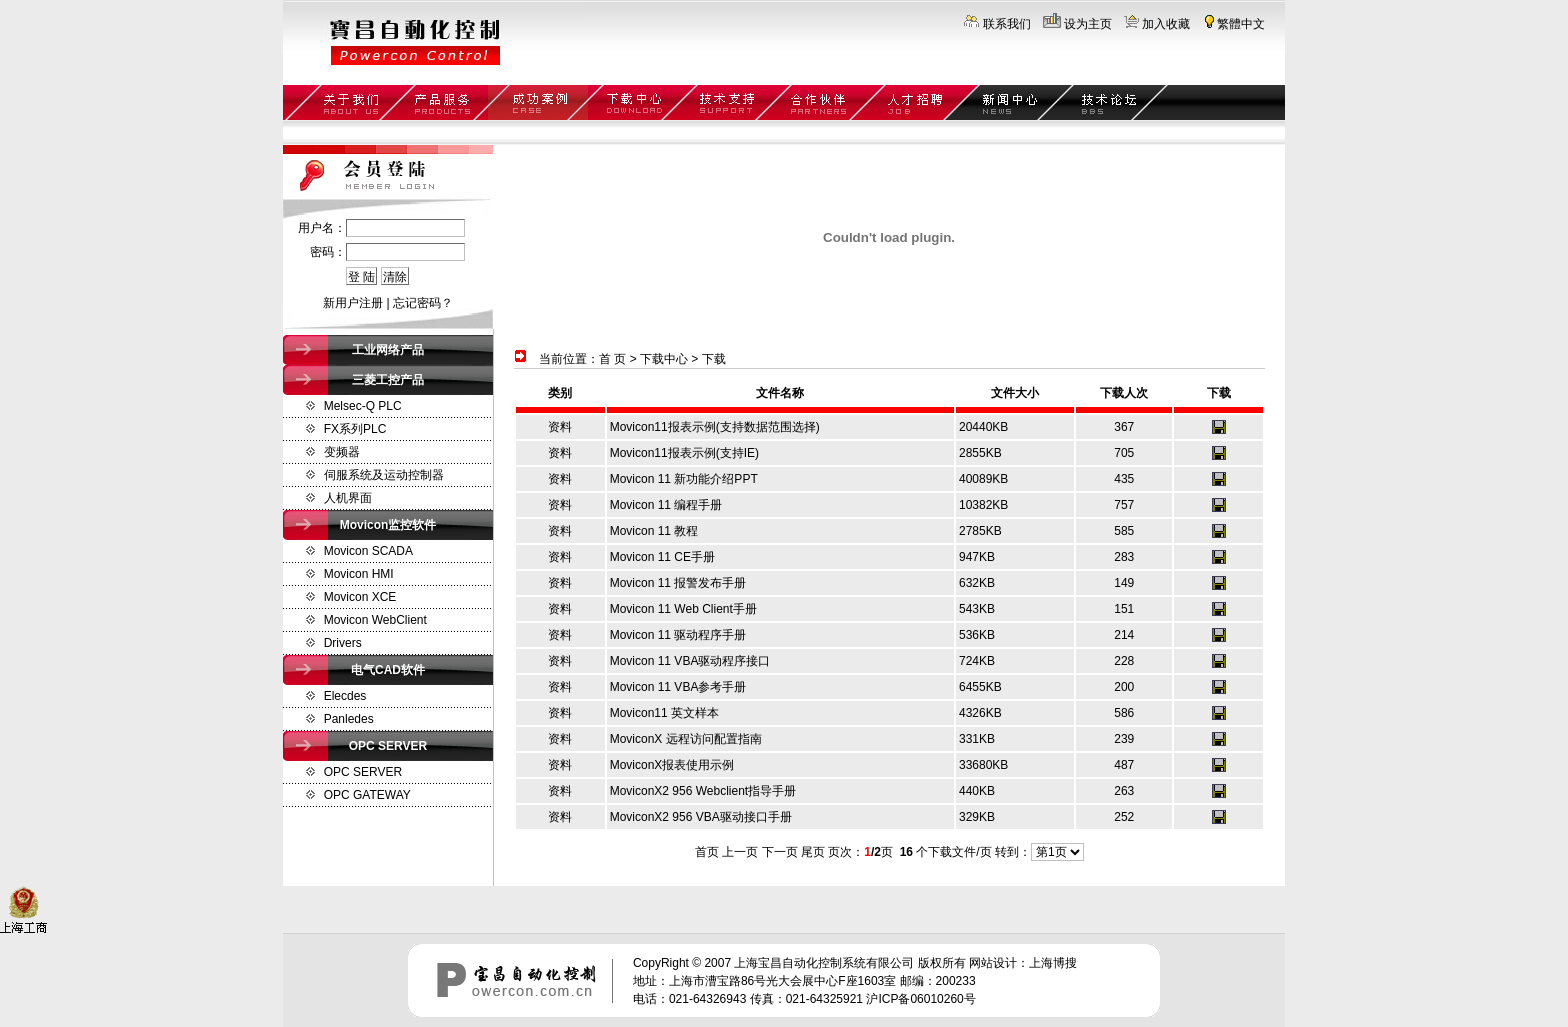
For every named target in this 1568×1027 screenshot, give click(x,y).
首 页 (612, 359)
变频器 (342, 452)
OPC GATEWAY (367, 795)
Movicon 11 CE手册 (662, 557)
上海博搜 (1053, 963)
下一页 (780, 852)
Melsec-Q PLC (363, 406)
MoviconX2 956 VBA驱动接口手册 (701, 817)
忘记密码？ (423, 303)
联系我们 (1007, 24)
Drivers (343, 643)
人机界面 (348, 498)
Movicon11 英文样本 (664, 713)
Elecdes (345, 696)
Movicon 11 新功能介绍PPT (684, 479)
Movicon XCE (360, 597)
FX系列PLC (355, 429)
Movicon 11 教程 (654, 531)
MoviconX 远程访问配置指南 (686, 739)
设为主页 (1088, 24)
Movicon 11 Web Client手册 (683, 609)
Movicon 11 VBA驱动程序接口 (690, 661)
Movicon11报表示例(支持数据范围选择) (715, 427)
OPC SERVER (363, 772)
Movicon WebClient (375, 620)
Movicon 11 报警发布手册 (678, 583)
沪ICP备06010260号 (920, 999)
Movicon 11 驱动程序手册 (678, 635)
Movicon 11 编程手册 (666, 505)
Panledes (349, 719)
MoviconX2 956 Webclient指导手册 (703, 791)
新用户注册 (353, 303)
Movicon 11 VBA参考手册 (678, 687)
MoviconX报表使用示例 (672, 765)
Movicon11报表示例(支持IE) (684, 453)
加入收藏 (1166, 24)
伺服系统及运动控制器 (384, 475)
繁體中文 (1241, 24)
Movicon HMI (359, 574)
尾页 (813, 852)
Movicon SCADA (368, 551)
